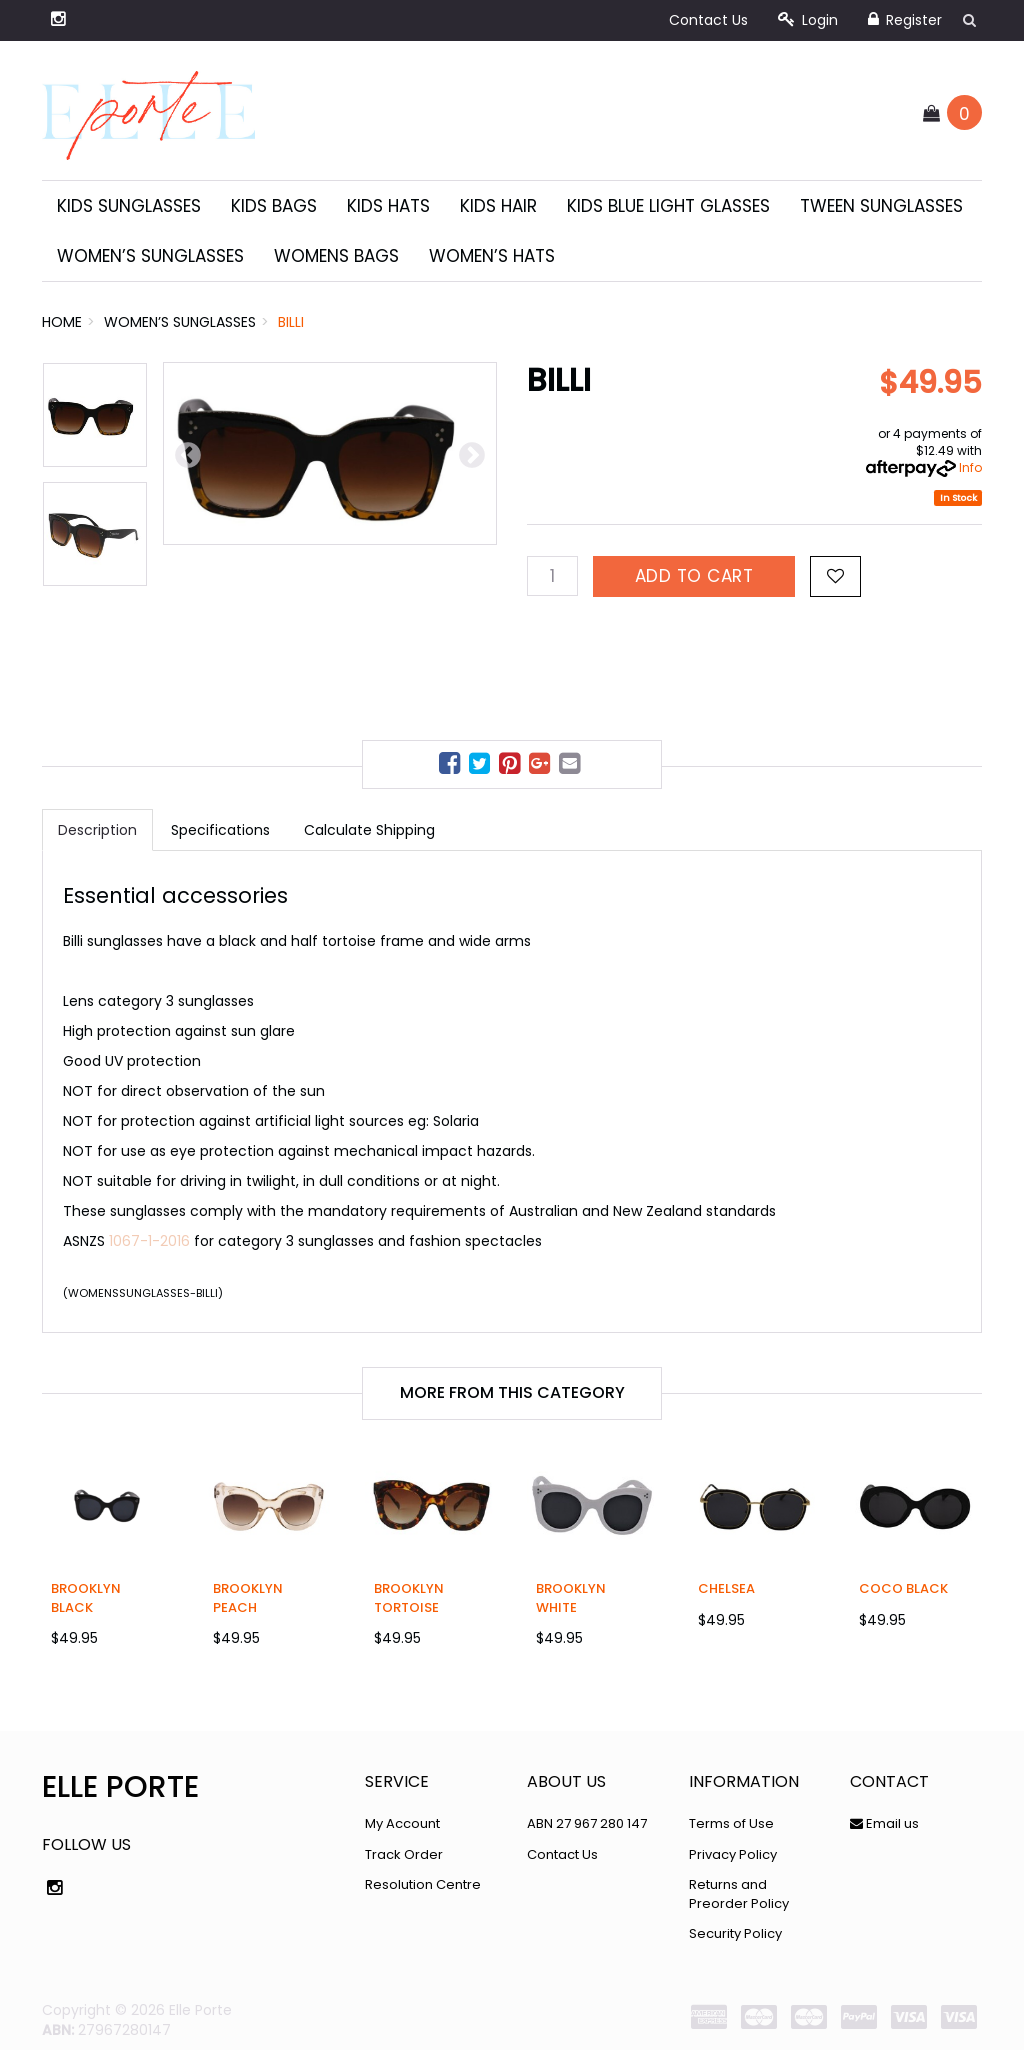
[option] (330, 453)
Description (97, 830)
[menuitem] (452, 766)
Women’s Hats (492, 256)
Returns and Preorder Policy (739, 1894)
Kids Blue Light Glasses (668, 206)
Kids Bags (274, 206)
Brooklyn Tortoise (409, 1597)
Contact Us (708, 20)
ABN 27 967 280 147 (587, 1823)
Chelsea (726, 1588)
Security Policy (735, 1933)
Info (970, 467)
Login (808, 20)
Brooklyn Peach (248, 1597)
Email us (884, 1823)
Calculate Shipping (369, 830)
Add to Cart (694, 576)
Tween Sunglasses (881, 206)
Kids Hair (498, 206)
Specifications (220, 830)
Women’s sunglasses (150, 256)
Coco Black (903, 1588)
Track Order (404, 1854)
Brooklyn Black (86, 1597)
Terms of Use (731, 1823)
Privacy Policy (733, 1854)
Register (905, 20)
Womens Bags (336, 256)
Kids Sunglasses (129, 206)
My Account (402, 1823)
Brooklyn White (571, 1597)
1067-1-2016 (149, 1241)
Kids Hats (388, 206)
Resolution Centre (423, 1884)
